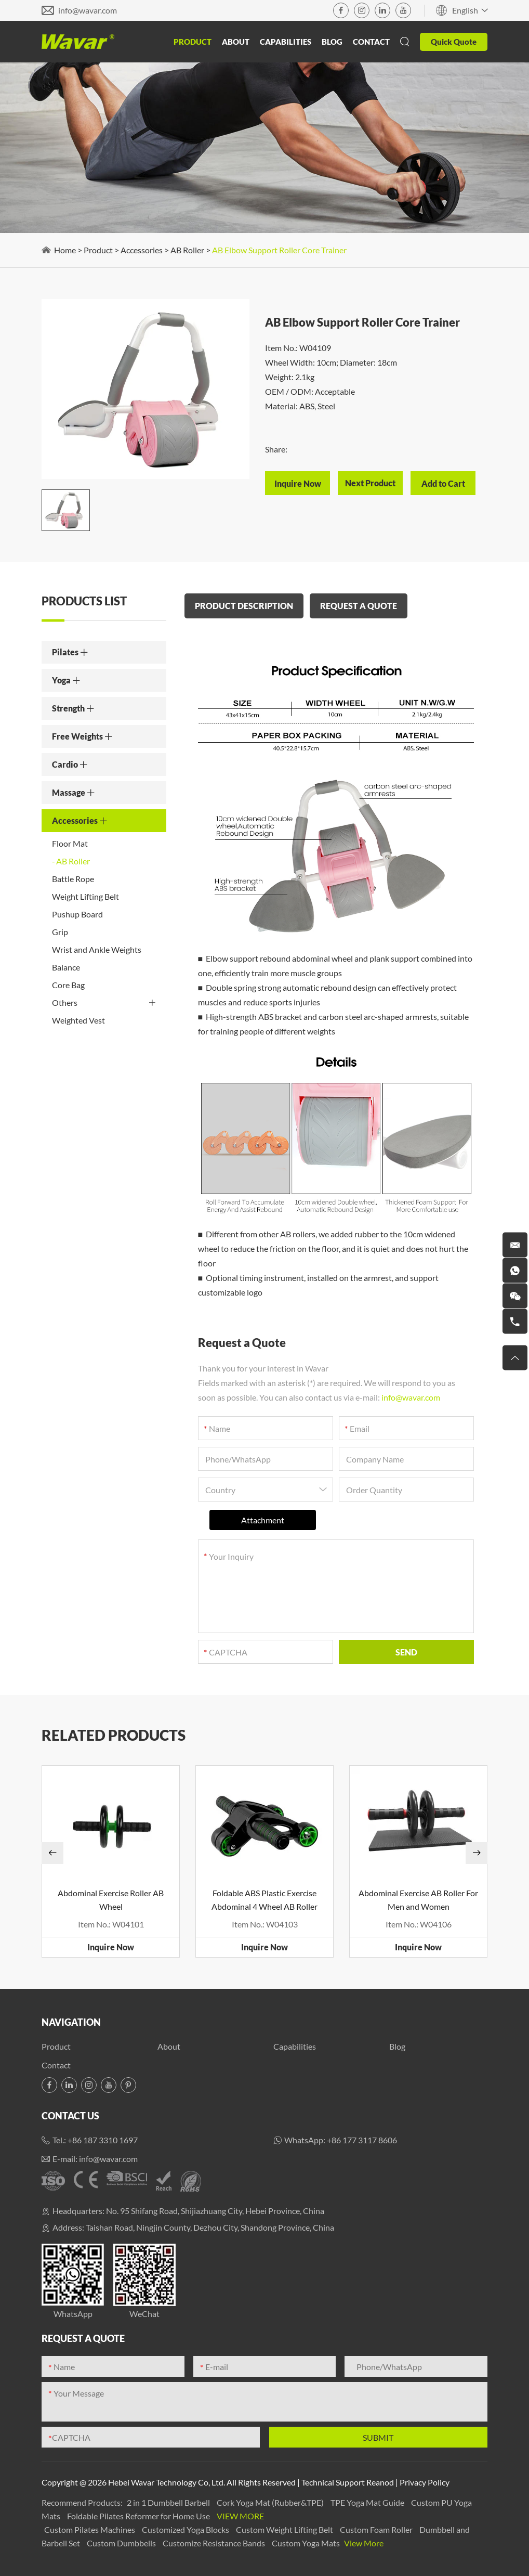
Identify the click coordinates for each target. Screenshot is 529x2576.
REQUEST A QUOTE (358, 606)
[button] (52, 1853)
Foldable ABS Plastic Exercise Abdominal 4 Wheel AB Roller (264, 1899)
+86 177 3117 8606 (362, 2140)
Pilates (70, 652)
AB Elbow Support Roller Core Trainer (279, 250)
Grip (60, 932)
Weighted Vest (78, 1020)
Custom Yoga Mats (306, 2543)
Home (65, 250)
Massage (73, 792)
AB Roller (187, 250)
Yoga (66, 680)
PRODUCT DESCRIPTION (244, 606)
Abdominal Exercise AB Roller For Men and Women (418, 1899)
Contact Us (70, 2115)
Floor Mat (70, 843)
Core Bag (68, 985)
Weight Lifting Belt (85, 896)
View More (240, 2516)
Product (192, 41)
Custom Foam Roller (377, 2529)
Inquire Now (110, 1947)
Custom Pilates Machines (90, 2529)
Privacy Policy (424, 2482)
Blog (332, 41)
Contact (371, 41)
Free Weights (82, 736)
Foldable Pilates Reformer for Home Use (139, 2516)
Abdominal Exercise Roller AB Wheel (111, 1899)
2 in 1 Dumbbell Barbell (169, 2502)
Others (104, 1002)
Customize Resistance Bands (215, 2543)
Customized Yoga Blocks (186, 2529)
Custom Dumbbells (122, 2543)
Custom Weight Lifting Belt (285, 2529)
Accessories (142, 250)
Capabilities (285, 41)
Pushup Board (77, 914)
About (235, 41)
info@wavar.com (87, 10)
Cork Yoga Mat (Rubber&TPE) (271, 2502)
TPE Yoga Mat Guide (368, 2502)
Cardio (70, 764)
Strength (73, 708)
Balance (66, 967)
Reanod (380, 2482)
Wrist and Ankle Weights (96, 949)
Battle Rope (73, 879)
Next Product (370, 483)
